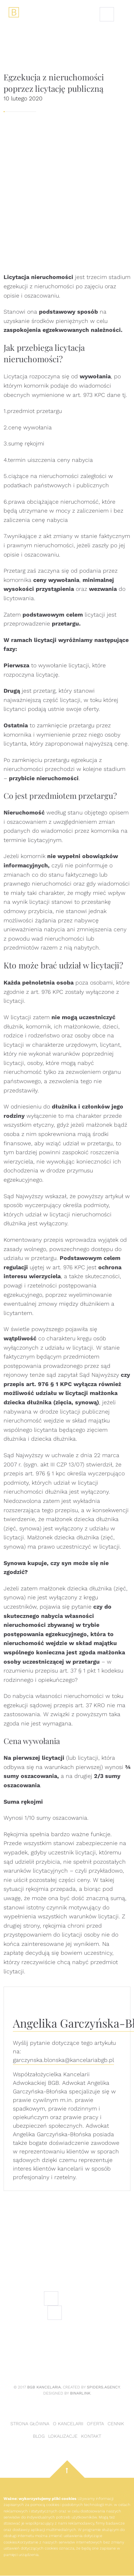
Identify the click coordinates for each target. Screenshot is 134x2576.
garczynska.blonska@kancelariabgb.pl (63, 2060)
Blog (39, 2436)
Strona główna (29, 2423)
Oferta (95, 2423)
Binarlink (80, 2393)
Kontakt (91, 2436)
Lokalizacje (63, 2436)
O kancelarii (68, 2423)
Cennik (116, 2423)
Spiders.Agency (103, 2387)
